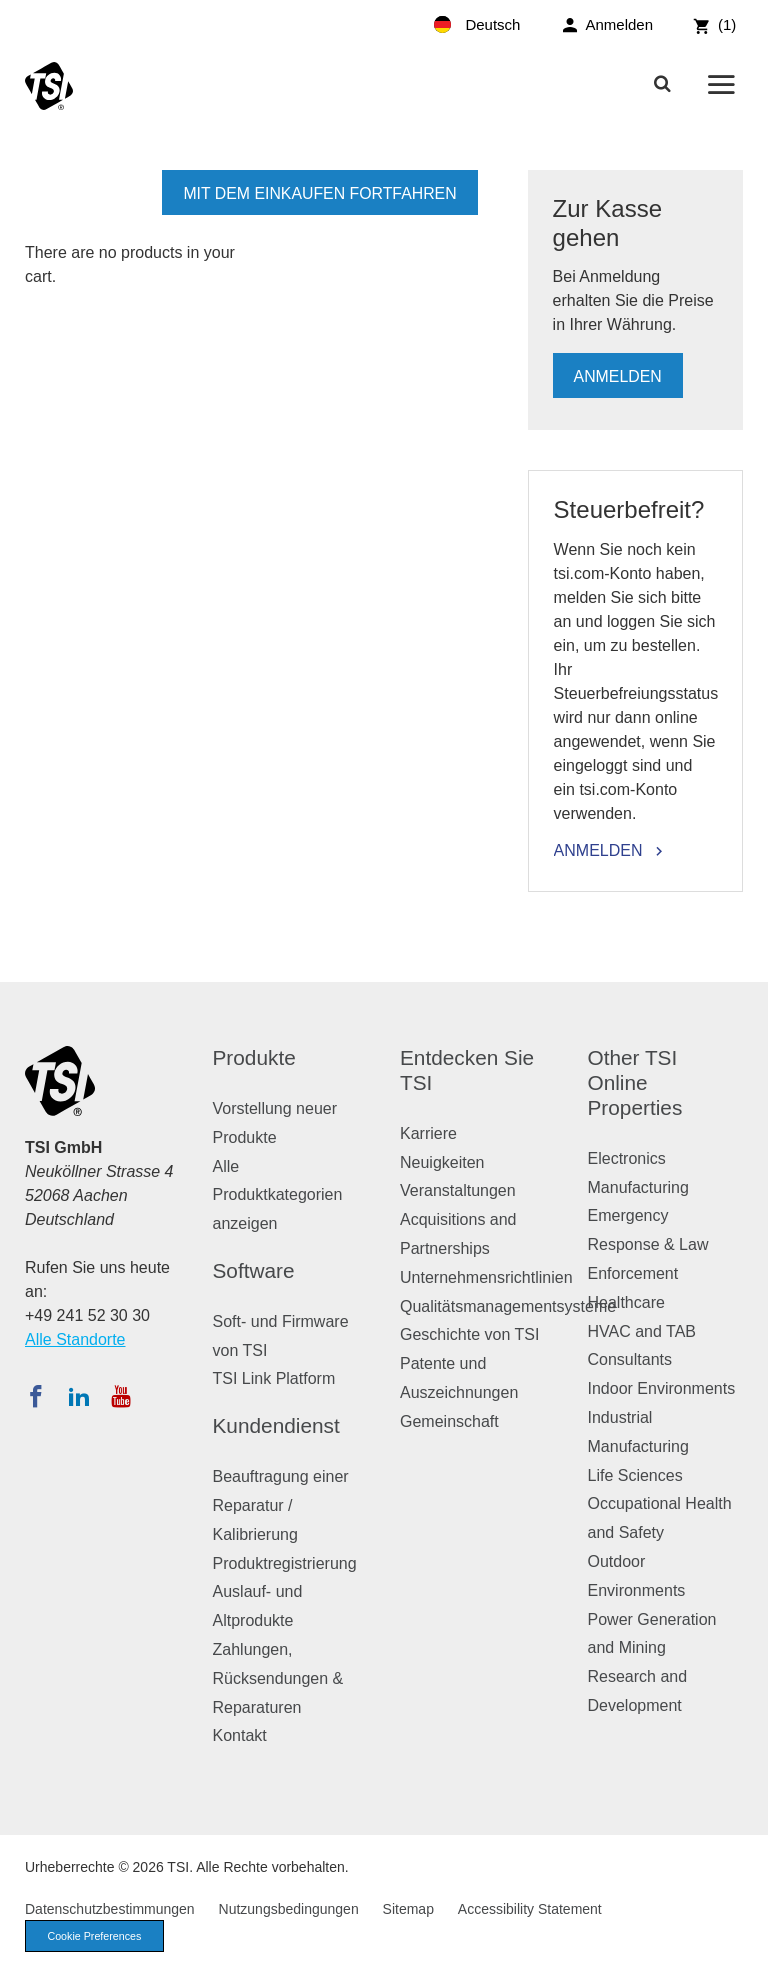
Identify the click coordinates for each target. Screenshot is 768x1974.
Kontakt (240, 1735)
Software (254, 1270)
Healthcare (626, 1302)
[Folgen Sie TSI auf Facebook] (36, 1396)
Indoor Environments (662, 1388)
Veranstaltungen (458, 1190)
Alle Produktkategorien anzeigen (278, 1195)
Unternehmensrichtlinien (486, 1277)
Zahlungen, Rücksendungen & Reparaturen (278, 1678)
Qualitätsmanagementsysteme (508, 1306)
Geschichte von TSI (469, 1334)
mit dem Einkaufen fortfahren (319, 193)
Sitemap (408, 1909)
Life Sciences (635, 1475)
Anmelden (618, 376)
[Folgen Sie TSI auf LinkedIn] (79, 1396)
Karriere (428, 1133)
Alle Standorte (75, 1339)
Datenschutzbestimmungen (110, 1909)
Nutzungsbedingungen (289, 1909)
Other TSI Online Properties (635, 1082)
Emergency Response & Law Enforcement (648, 1244)
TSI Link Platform (274, 1378)
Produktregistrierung (285, 1563)
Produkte (254, 1057)
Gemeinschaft (449, 1421)
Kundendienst (276, 1425)
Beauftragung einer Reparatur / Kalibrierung (281, 1505)
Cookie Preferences (97, 1936)
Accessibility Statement (530, 1909)
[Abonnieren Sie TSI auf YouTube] (120, 1396)
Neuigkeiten (442, 1162)
